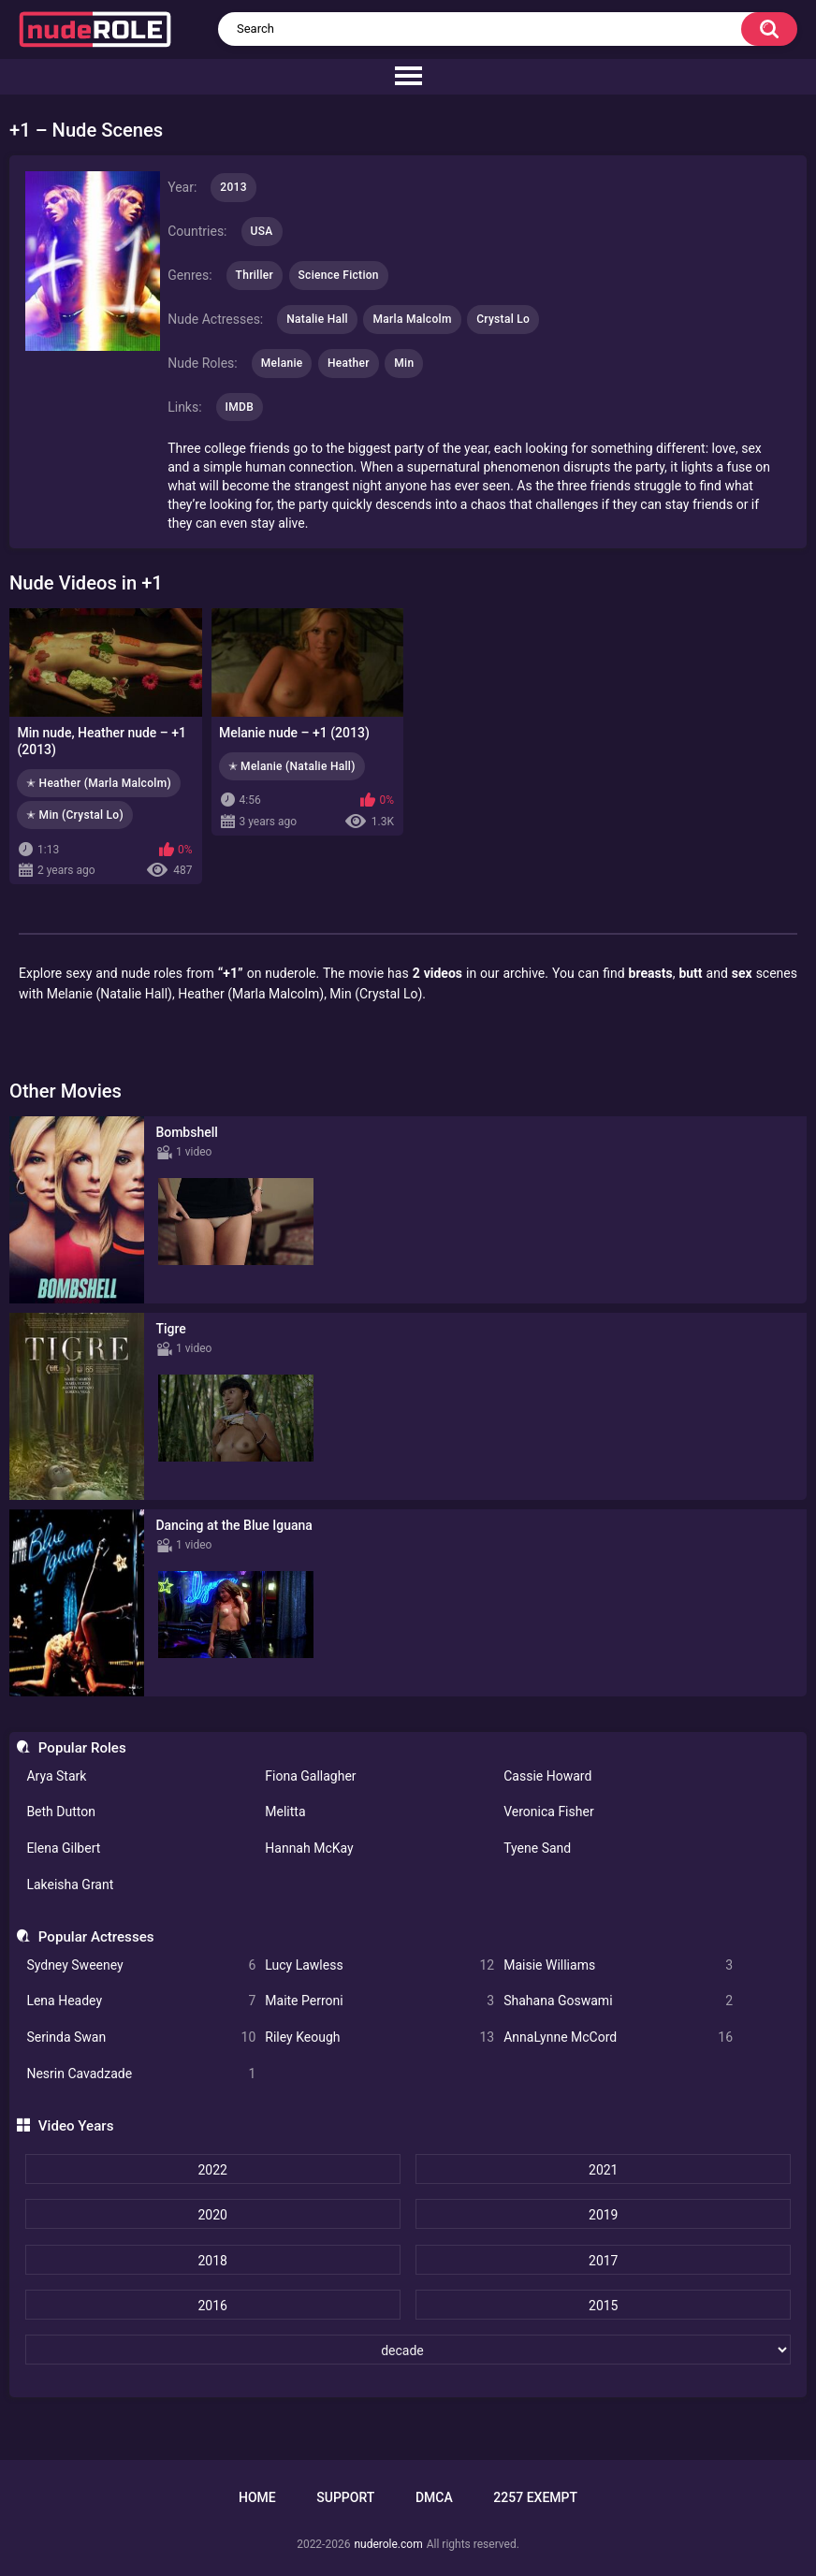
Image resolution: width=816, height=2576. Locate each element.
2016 (211, 2305)
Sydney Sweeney (140, 1965)
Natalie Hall (317, 319)
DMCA (434, 2497)
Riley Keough (379, 2037)
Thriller (254, 275)
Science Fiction (339, 275)
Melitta (285, 1811)
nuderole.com (388, 2544)
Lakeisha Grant (69, 1884)
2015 (603, 2305)
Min (404, 363)
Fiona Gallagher (310, 1775)
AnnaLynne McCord (618, 2037)
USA (262, 231)
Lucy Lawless (379, 1965)
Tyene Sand (537, 1848)
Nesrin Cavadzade (140, 2074)
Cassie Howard (547, 1775)
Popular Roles (82, 1747)
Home (257, 2497)
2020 (211, 2214)
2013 (233, 187)
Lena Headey (140, 2001)
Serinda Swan (140, 2037)
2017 (603, 2260)
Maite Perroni (379, 2001)
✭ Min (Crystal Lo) (75, 815)
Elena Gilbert (63, 1848)
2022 (211, 2169)
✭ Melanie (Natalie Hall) (292, 766)
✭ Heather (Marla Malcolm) (98, 783)
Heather (349, 363)
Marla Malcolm (411, 319)
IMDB (240, 407)
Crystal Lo (503, 319)
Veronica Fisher (548, 1811)
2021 (603, 2169)
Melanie (282, 363)
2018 (211, 2260)
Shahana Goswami (618, 2001)
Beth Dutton (60, 1811)
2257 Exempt (535, 2497)
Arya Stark (56, 1775)
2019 (603, 2214)
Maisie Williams (618, 1965)
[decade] (408, 2350)
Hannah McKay (309, 1848)
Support (345, 2497)
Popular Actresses (96, 1936)
